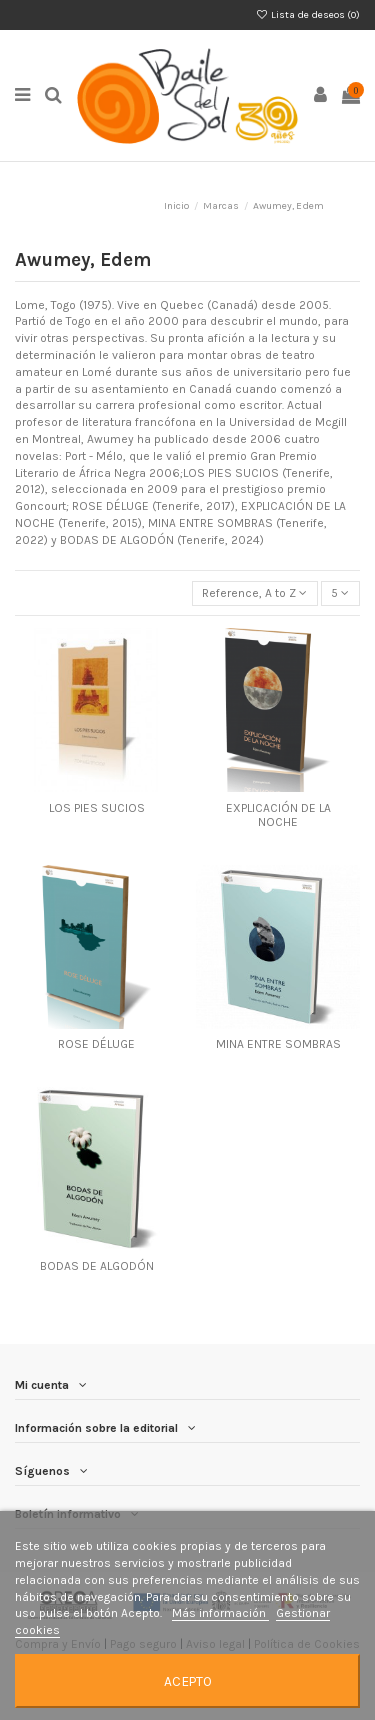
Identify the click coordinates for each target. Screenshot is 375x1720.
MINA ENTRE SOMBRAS (278, 1044)
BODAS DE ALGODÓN (97, 1266)
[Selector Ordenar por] (255, 593)
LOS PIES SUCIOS (97, 808)
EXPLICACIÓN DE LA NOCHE (278, 815)
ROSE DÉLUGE (96, 1044)
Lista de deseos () (308, 15)
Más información (220, 1613)
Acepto (188, 1681)
